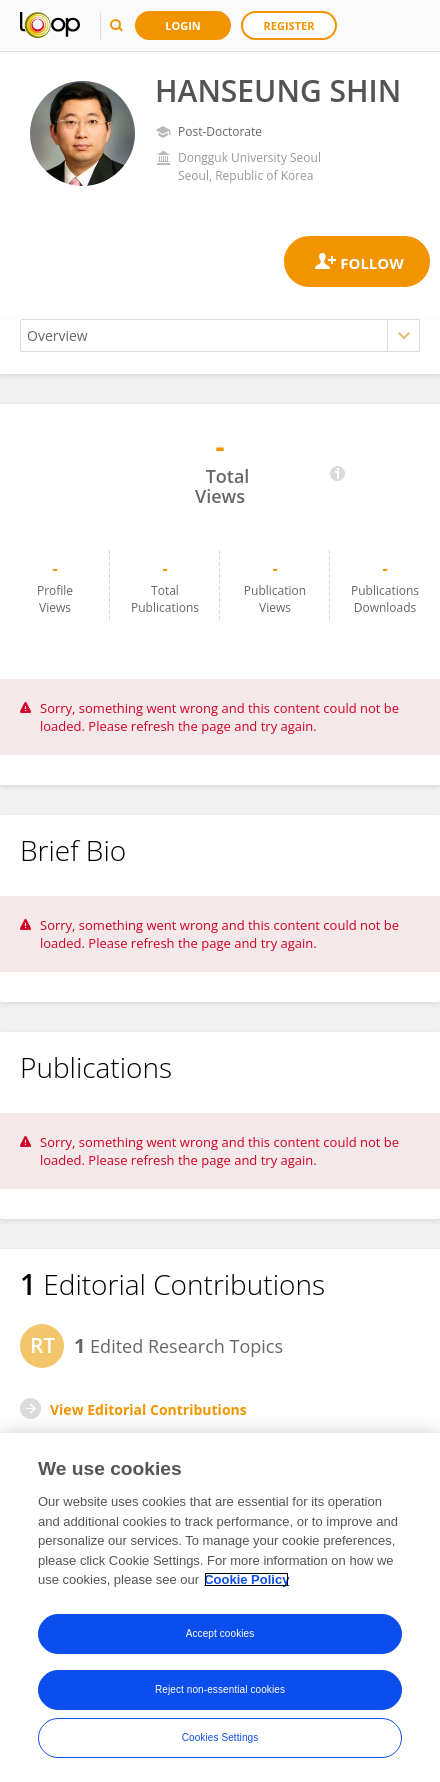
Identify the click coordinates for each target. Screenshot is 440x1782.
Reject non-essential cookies (220, 1689)
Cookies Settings (220, 1737)
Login (183, 25)
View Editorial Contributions (148, 1409)
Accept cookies (220, 1633)
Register (289, 25)
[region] (220, 1607)
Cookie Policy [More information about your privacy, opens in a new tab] (246, 1579)
